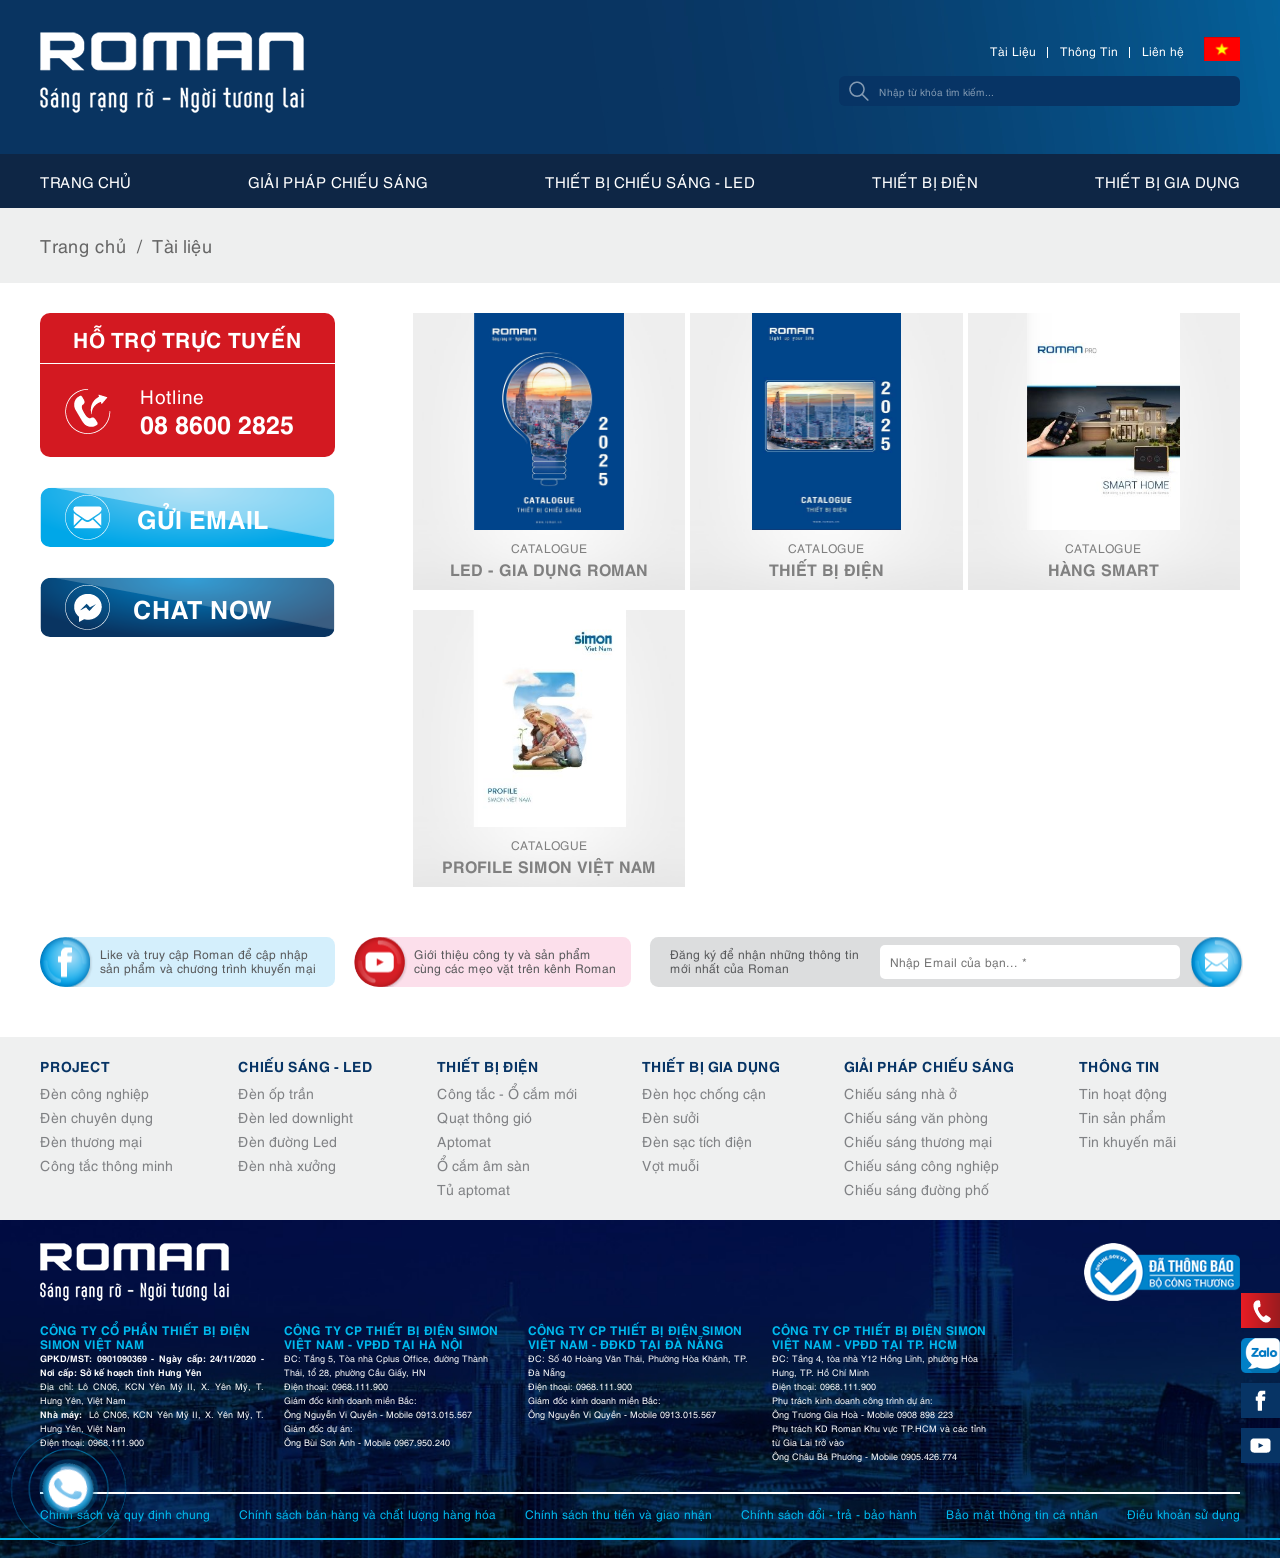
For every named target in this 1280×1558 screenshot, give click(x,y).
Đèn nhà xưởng (287, 1164)
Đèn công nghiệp (94, 1092)
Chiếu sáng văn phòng (916, 1116)
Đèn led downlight (295, 1116)
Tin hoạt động (1123, 1092)
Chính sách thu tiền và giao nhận (618, 1513)
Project (75, 1065)
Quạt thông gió (484, 1116)
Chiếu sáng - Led (305, 1065)
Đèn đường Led (287, 1140)
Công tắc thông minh (106, 1164)
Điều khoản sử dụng (1183, 1513)
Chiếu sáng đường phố (916, 1188)
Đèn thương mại (91, 1140)
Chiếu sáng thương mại (918, 1140)
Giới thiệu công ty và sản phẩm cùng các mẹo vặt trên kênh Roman (515, 960)
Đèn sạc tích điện (697, 1140)
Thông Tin (1089, 50)
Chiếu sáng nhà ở (900, 1092)
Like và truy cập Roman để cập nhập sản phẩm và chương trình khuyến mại (208, 960)
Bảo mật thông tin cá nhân (1022, 1513)
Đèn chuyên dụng (96, 1116)
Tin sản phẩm (1122, 1116)
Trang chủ (85, 181)
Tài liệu (182, 244)
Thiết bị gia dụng (1167, 181)
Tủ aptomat (473, 1188)
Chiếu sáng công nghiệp (921, 1164)
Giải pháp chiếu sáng (338, 181)
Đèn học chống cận (704, 1092)
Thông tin (1119, 1065)
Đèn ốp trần (276, 1092)
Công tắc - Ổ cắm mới (507, 1092)
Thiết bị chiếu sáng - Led (650, 181)
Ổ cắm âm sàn (483, 1164)
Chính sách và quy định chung (125, 1513)
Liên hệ (1163, 50)
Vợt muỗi (670, 1164)
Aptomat (464, 1140)
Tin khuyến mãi (1127, 1140)
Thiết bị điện (925, 181)
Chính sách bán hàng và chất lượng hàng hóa (367, 1513)
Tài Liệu (1013, 50)
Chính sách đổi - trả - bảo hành (829, 1513)
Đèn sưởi (670, 1116)
